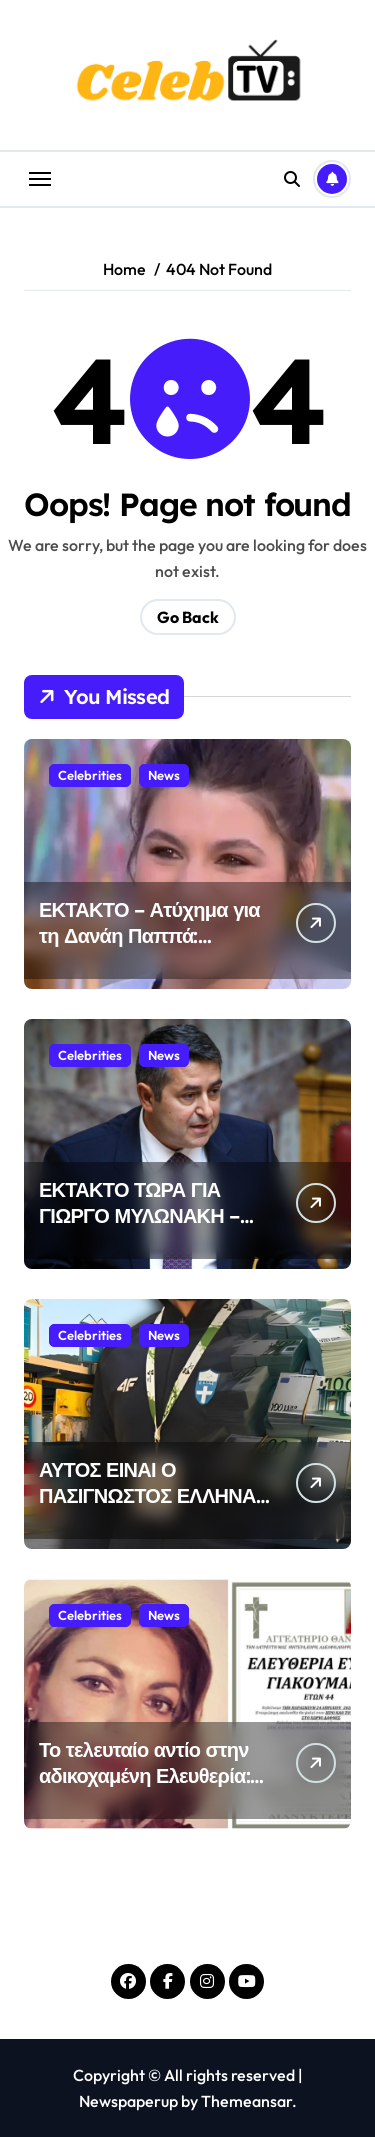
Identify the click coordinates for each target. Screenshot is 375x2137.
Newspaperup (128, 2101)
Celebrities (90, 775)
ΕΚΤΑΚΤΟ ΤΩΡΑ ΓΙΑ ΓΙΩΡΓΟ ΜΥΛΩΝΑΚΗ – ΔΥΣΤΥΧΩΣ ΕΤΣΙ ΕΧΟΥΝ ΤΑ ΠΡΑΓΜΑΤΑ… (147, 1228)
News (164, 775)
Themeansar (246, 2101)
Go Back (188, 617)
